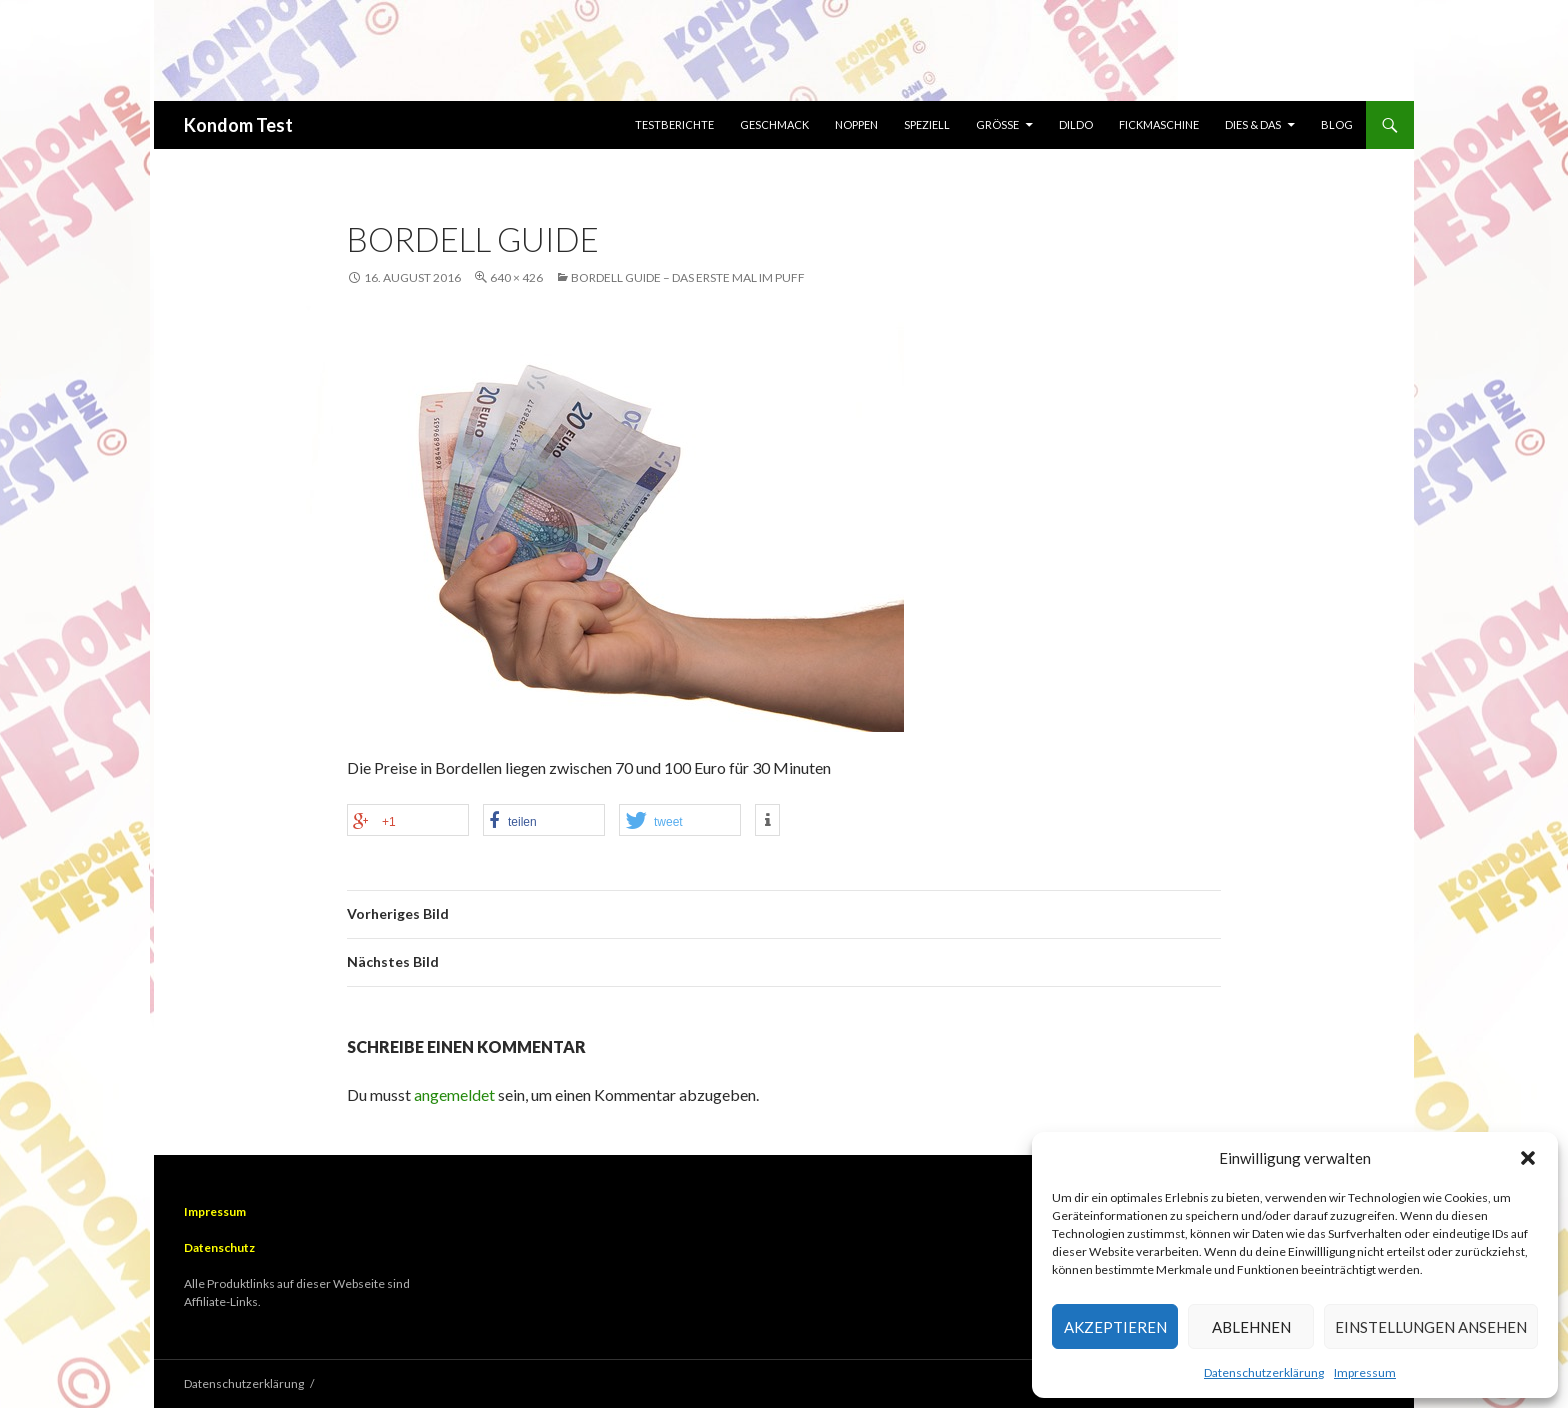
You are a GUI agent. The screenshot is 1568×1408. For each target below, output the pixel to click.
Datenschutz (219, 1247)
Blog (1337, 124)
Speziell (927, 124)
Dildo (1076, 124)
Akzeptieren (1115, 1327)
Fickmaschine (1159, 124)
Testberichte (674, 124)
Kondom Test (238, 125)
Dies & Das (1253, 124)
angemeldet (454, 1094)
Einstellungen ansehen (1431, 1327)
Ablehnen (1251, 1327)
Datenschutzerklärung (1264, 1372)
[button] (1528, 1158)
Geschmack (774, 124)
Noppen (856, 124)
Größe (997, 124)
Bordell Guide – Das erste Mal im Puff (688, 277)
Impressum (1365, 1372)
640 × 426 (516, 277)
